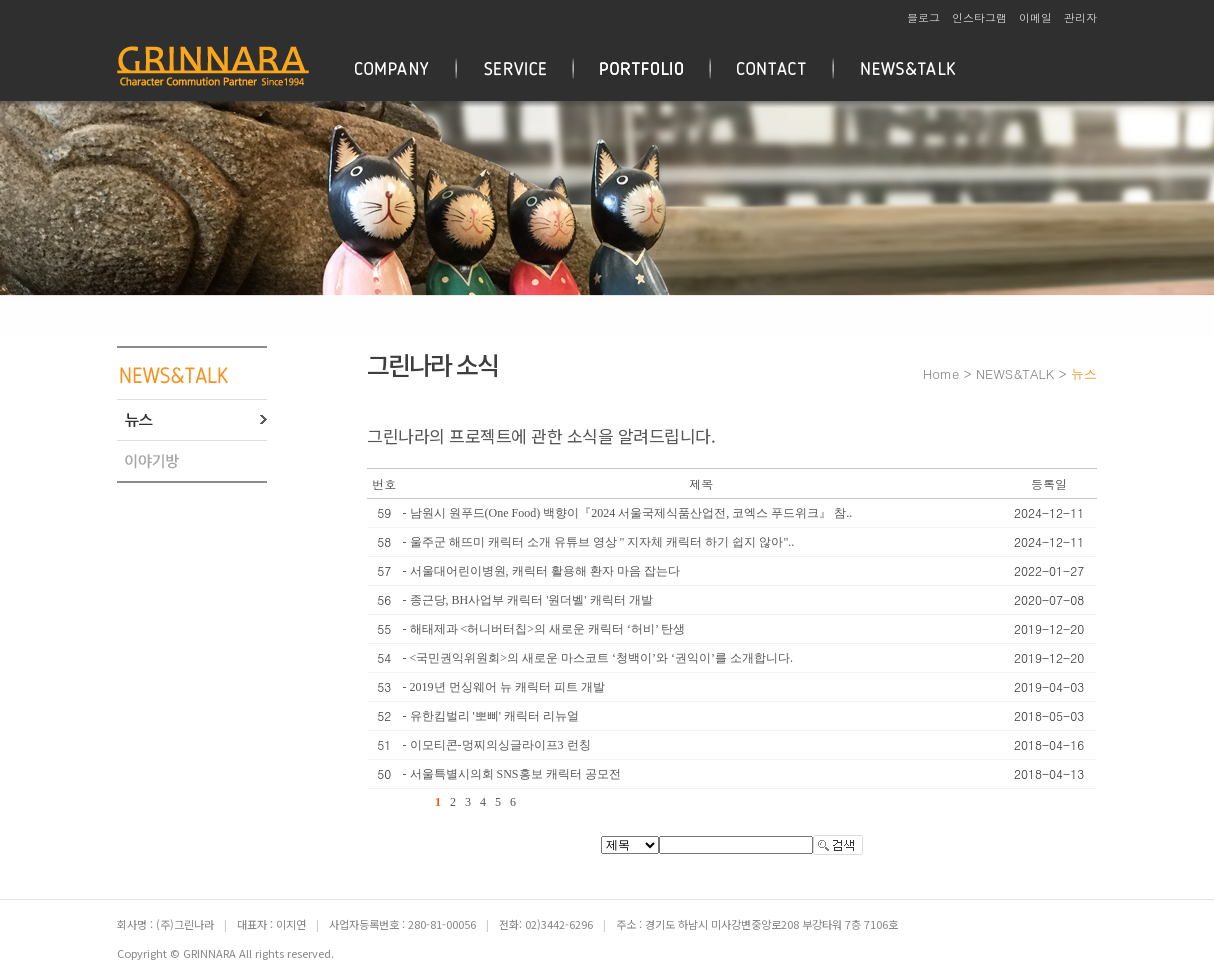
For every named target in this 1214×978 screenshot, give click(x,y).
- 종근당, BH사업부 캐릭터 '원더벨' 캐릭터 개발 (528, 600)
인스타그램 (979, 17)
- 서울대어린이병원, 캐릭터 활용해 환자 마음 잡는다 (541, 571)
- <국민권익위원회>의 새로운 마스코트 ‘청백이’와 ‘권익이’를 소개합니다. (598, 658)
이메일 (1035, 17)
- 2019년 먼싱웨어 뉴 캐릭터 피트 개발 (504, 687)
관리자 (1080, 17)
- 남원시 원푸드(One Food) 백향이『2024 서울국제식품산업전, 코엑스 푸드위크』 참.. (628, 513)
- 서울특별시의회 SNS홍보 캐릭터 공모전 (512, 774)
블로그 (923, 17)
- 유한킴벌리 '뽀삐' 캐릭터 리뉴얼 (491, 716)
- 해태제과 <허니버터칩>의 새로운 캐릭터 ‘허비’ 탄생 (544, 629)
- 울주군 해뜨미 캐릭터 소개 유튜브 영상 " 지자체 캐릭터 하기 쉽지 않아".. (599, 542)
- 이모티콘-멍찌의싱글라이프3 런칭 (497, 745)
